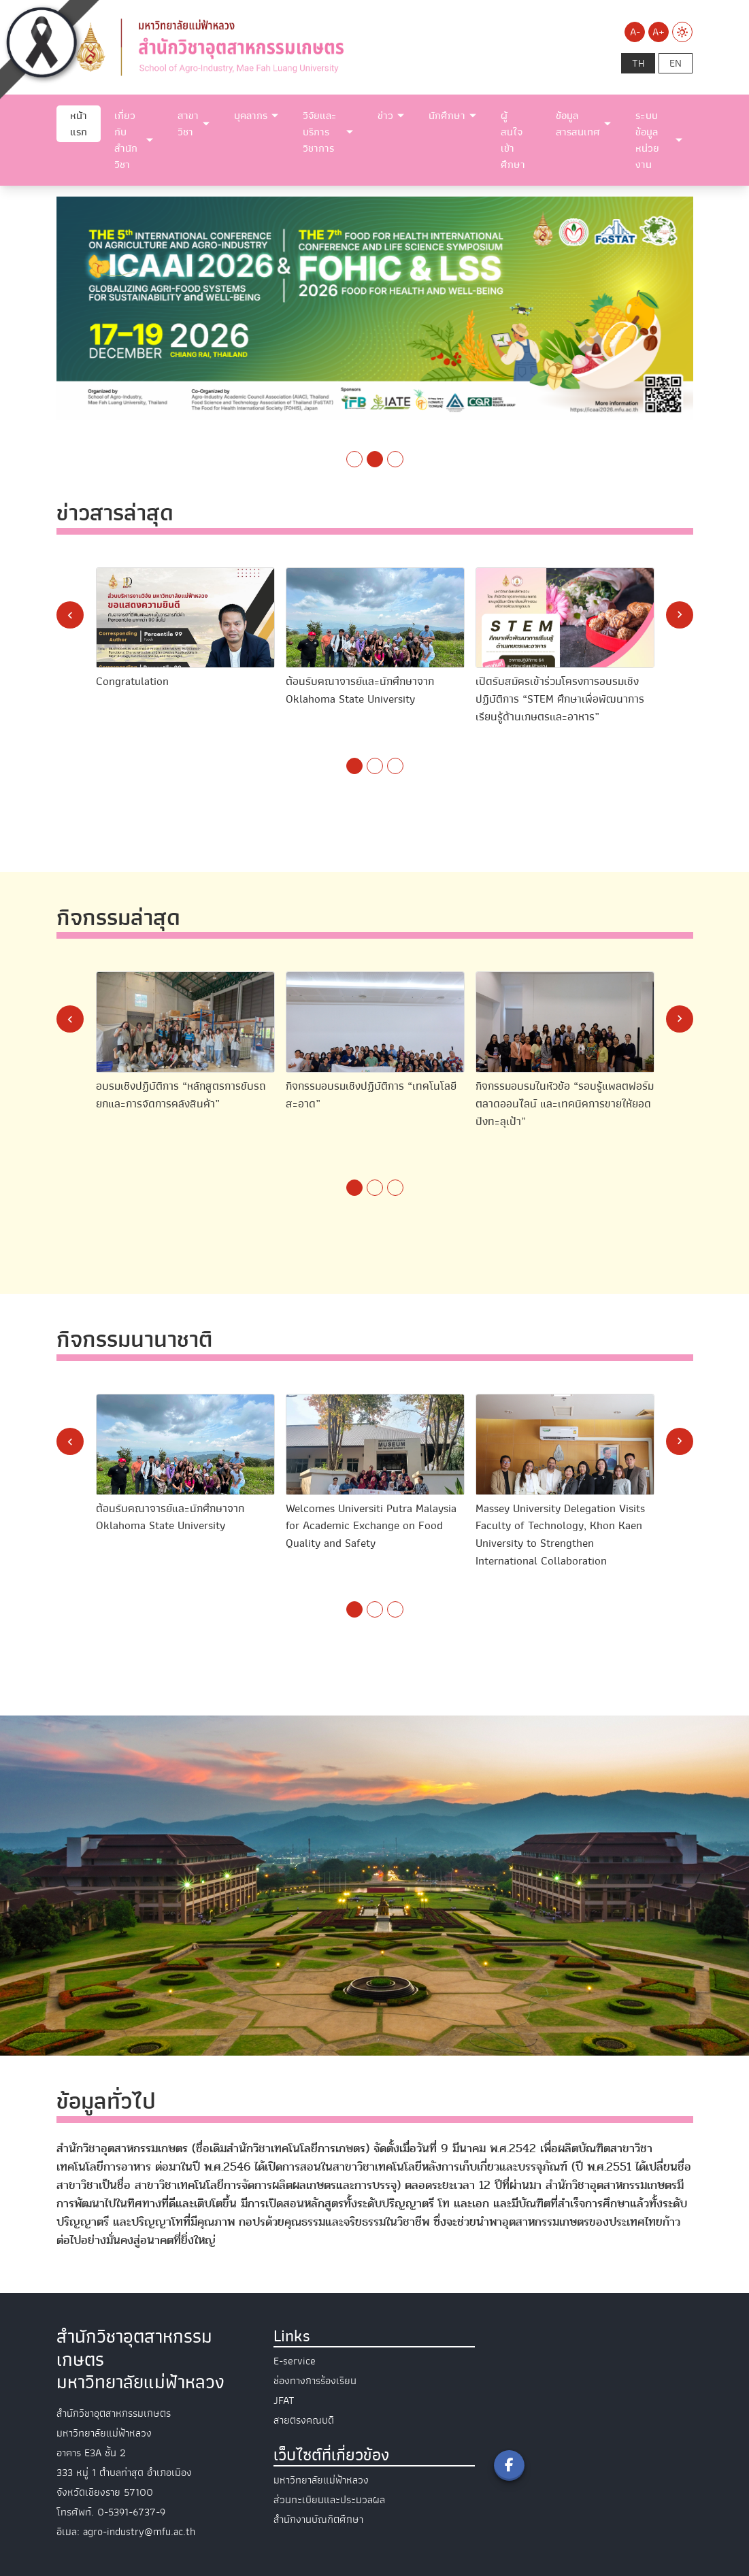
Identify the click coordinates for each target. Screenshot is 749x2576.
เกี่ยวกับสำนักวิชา (125, 140)
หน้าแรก (78, 123)
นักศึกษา (447, 115)
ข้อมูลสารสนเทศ (578, 123)
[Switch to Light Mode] (682, 32)
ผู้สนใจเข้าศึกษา (513, 140)
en (675, 63)
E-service (294, 2361)
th (638, 63)
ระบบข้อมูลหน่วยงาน (647, 140)
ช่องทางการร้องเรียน (314, 2381)
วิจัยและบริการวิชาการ (320, 131)
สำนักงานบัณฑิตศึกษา (318, 2519)
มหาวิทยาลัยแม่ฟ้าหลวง (321, 2480)
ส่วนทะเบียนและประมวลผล (329, 2500)
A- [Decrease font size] (635, 32)
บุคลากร (250, 115)
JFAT (284, 2400)
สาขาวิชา (188, 123)
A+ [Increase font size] (658, 32)
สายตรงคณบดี (303, 2420)
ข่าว (385, 115)
